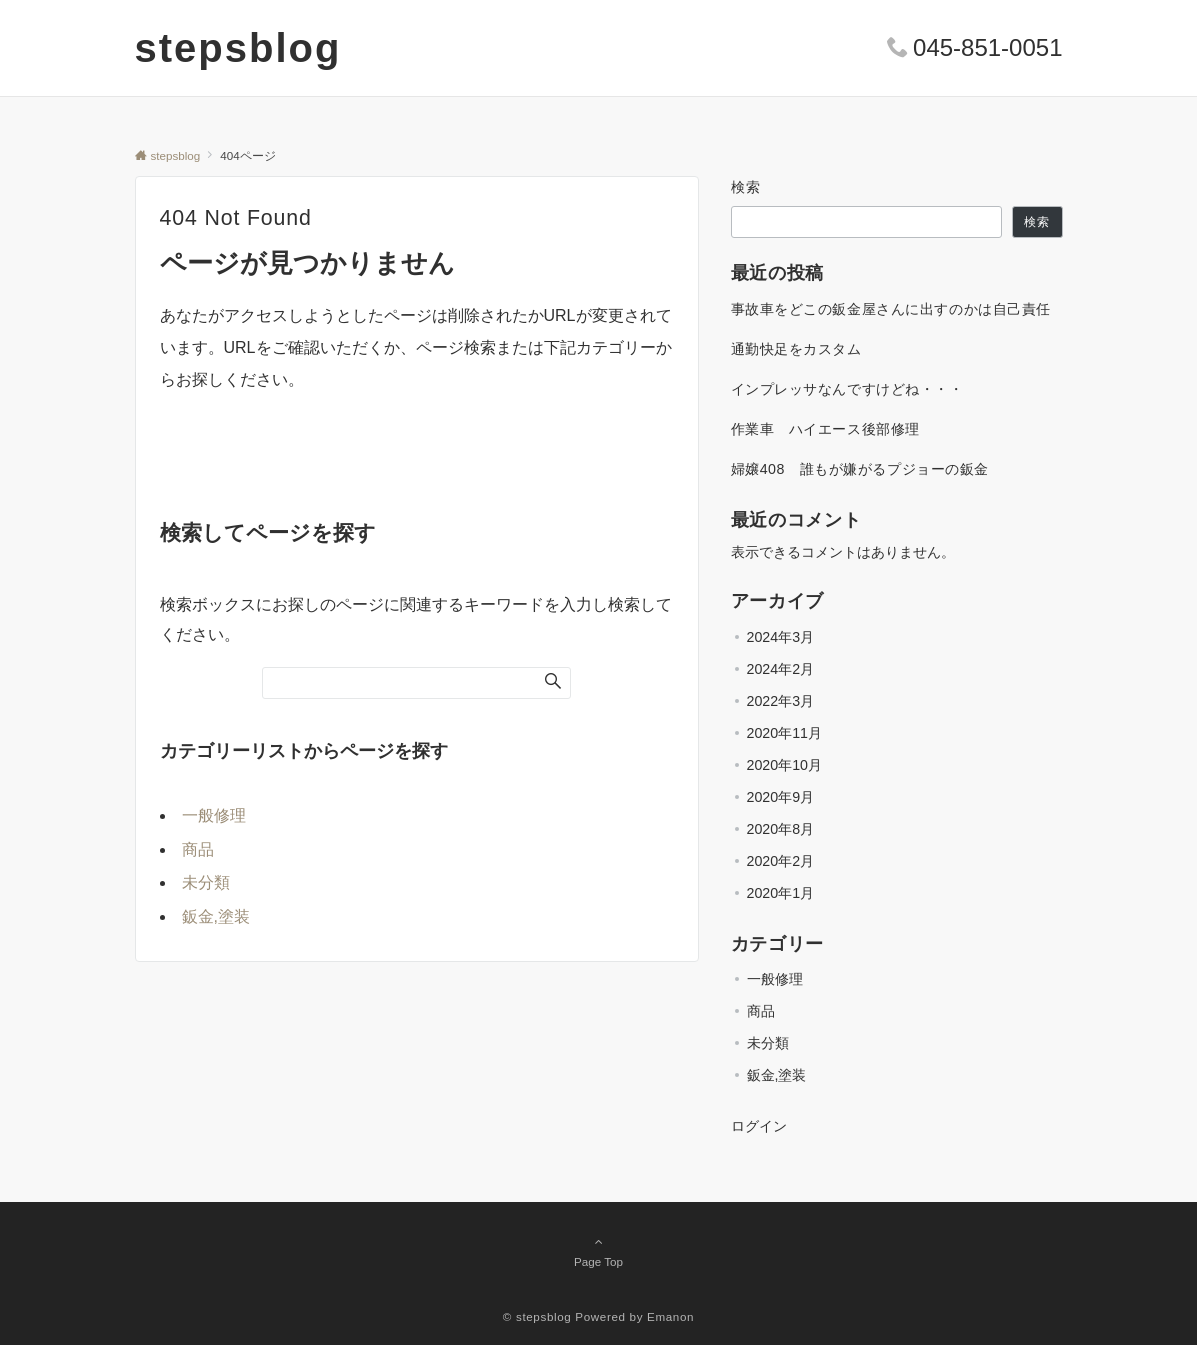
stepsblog (238, 48)
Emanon (670, 1316)
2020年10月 (784, 765)
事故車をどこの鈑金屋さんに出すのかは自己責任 (891, 309)
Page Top (599, 1251)
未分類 (206, 882)
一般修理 (214, 815)
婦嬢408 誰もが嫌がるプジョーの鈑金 (860, 469)
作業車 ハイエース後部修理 (825, 429)
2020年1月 (781, 893)
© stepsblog (537, 1316)
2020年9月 (781, 797)
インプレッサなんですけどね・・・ (847, 389)
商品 (198, 849)
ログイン (759, 1126)
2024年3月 (781, 637)
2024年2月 (781, 669)
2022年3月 (781, 701)
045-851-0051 (987, 47)
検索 (746, 187)
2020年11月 (784, 733)
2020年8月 (781, 829)
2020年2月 (781, 861)
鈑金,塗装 (216, 916)
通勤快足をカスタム (796, 349)
